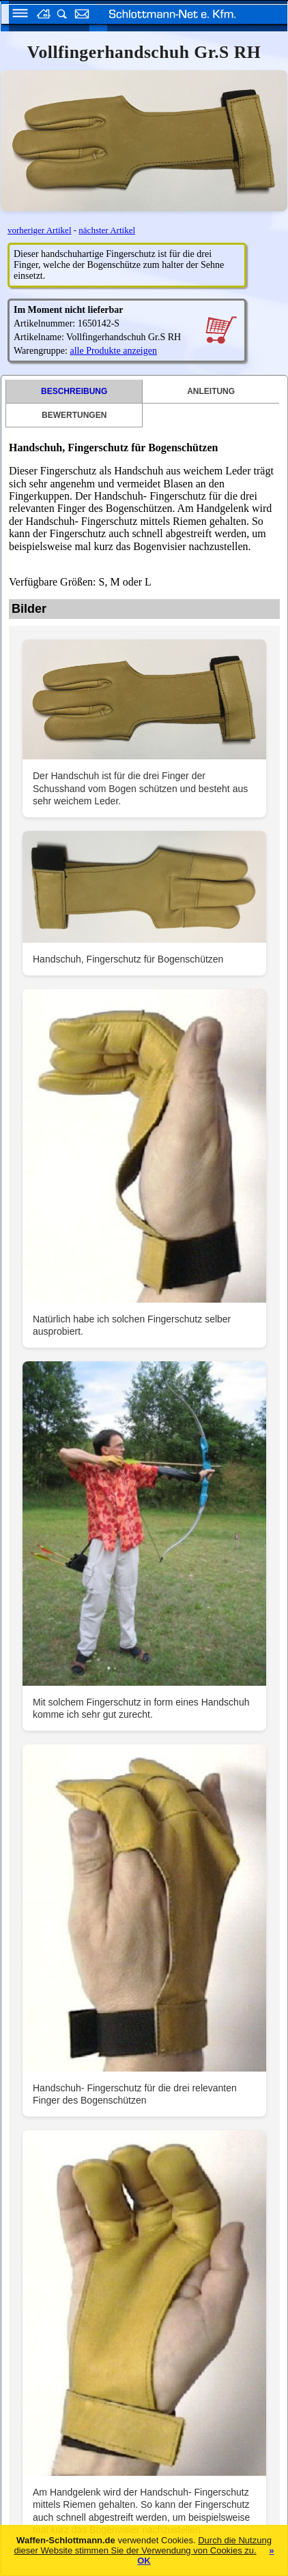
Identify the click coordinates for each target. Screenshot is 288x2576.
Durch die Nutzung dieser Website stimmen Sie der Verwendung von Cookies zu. (142, 2545)
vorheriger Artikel (40, 230)
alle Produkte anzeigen (113, 351)
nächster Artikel (106, 230)
